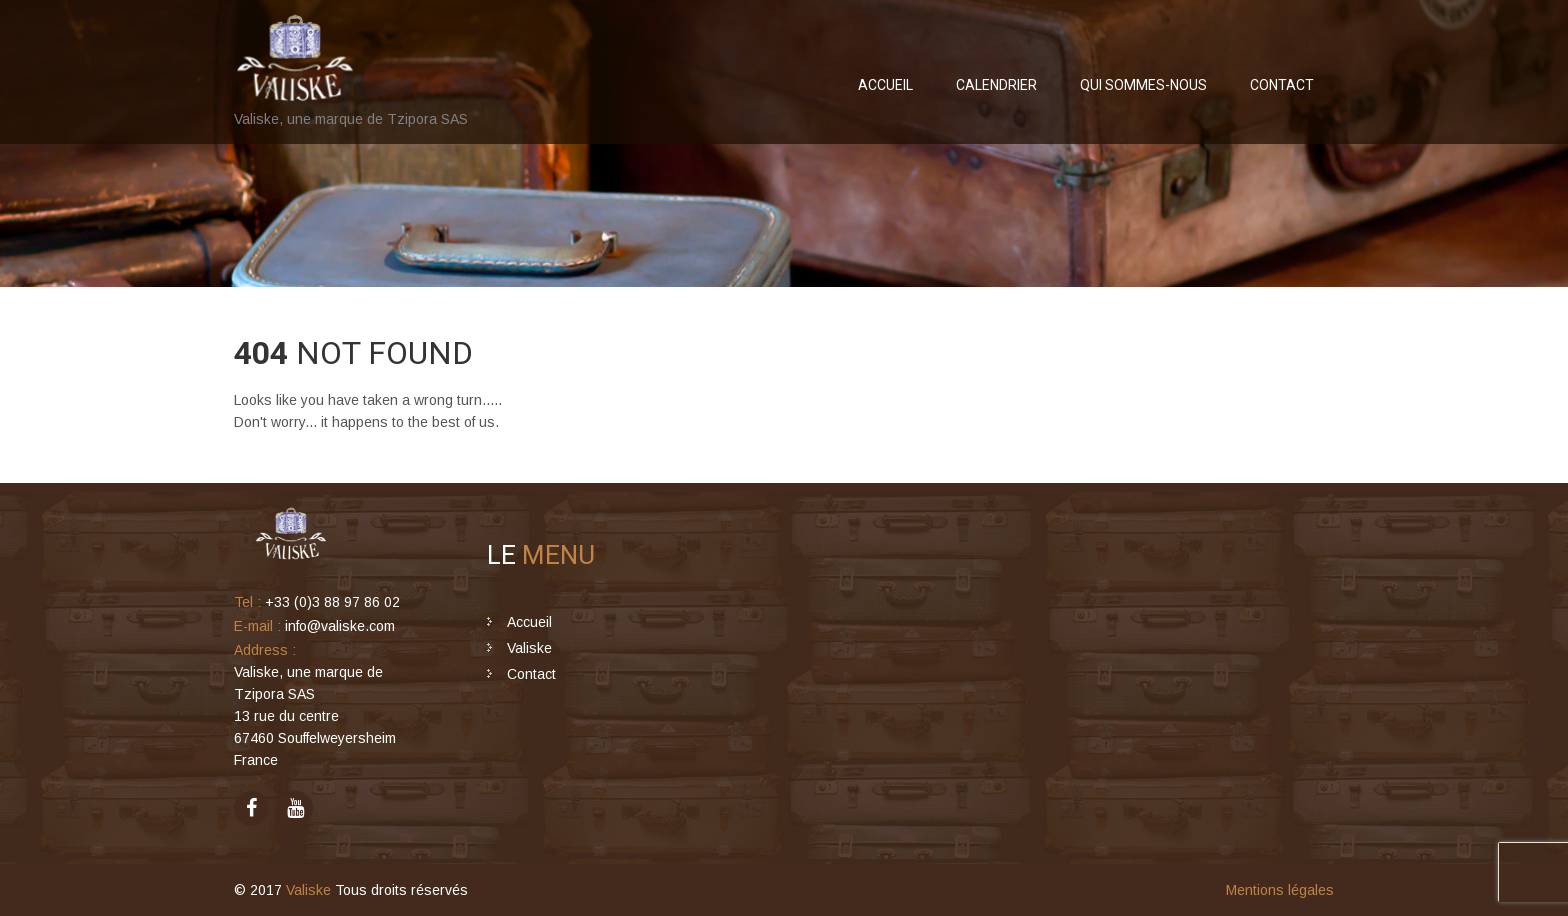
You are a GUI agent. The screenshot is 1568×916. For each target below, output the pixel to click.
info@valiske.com (340, 626)
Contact (1282, 85)
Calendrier (996, 85)
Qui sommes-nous (1143, 85)
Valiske (529, 648)
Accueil (885, 85)
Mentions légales (1280, 890)
